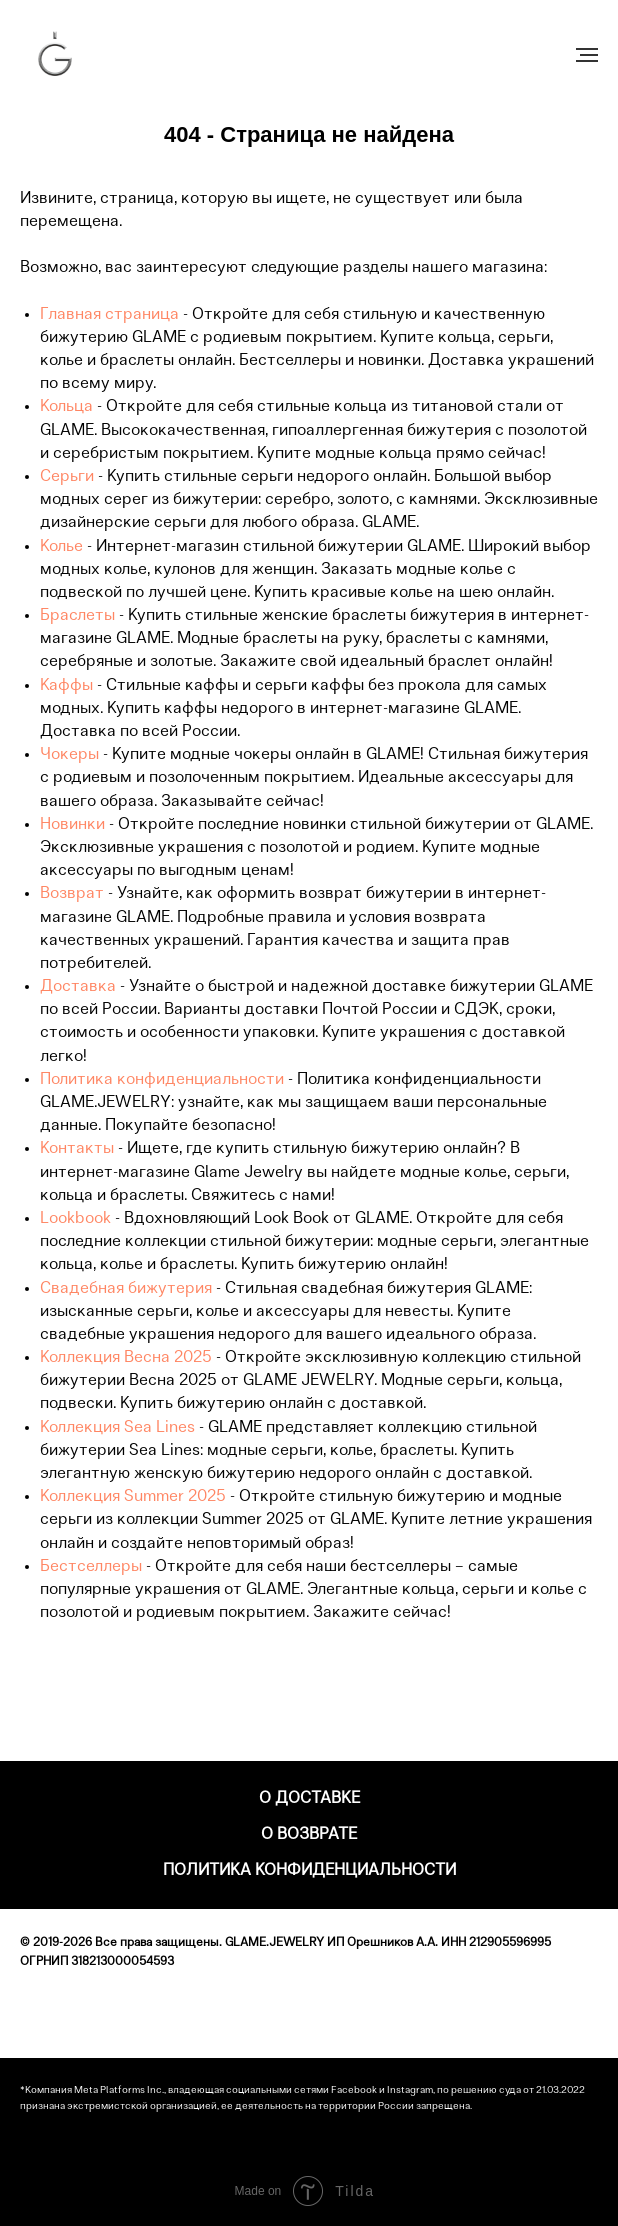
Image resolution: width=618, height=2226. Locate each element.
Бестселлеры (91, 1567)
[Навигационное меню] (587, 55)
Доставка (78, 987)
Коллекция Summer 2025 (133, 1497)
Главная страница (109, 315)
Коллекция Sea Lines (117, 1428)
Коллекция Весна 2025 (126, 1358)
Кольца (66, 407)
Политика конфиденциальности (162, 1080)
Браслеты (77, 616)
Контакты (77, 1149)
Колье (61, 547)
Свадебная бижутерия (126, 1289)
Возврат (72, 894)
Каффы (66, 686)
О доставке (309, 1799)
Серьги (67, 477)
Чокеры (69, 755)
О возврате (309, 1835)
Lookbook (75, 1219)
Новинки (72, 825)
